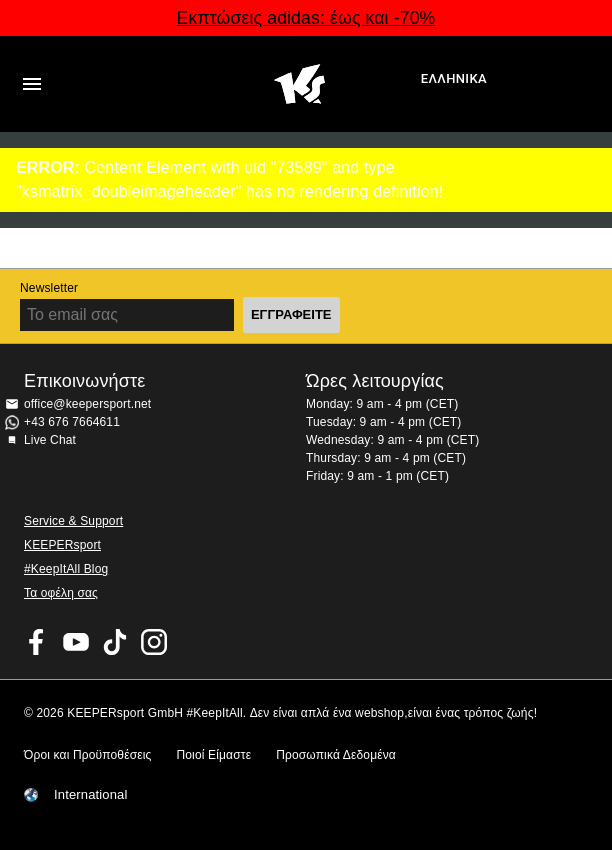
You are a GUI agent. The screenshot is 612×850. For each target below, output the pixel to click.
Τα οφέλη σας (61, 593)
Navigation (32, 84)
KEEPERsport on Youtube (76, 642)
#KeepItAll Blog (66, 569)
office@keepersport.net (87, 404)
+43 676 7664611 (72, 422)
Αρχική (300, 84)
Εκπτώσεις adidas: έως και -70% (306, 18)
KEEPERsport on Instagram (154, 642)
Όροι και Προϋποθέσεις (87, 755)
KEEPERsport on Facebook (37, 642)
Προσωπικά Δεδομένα (336, 755)
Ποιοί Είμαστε (213, 755)
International (91, 795)
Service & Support (73, 521)
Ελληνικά (454, 78)
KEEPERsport (62, 545)
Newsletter (49, 288)
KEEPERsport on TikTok (115, 642)
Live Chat (50, 440)
